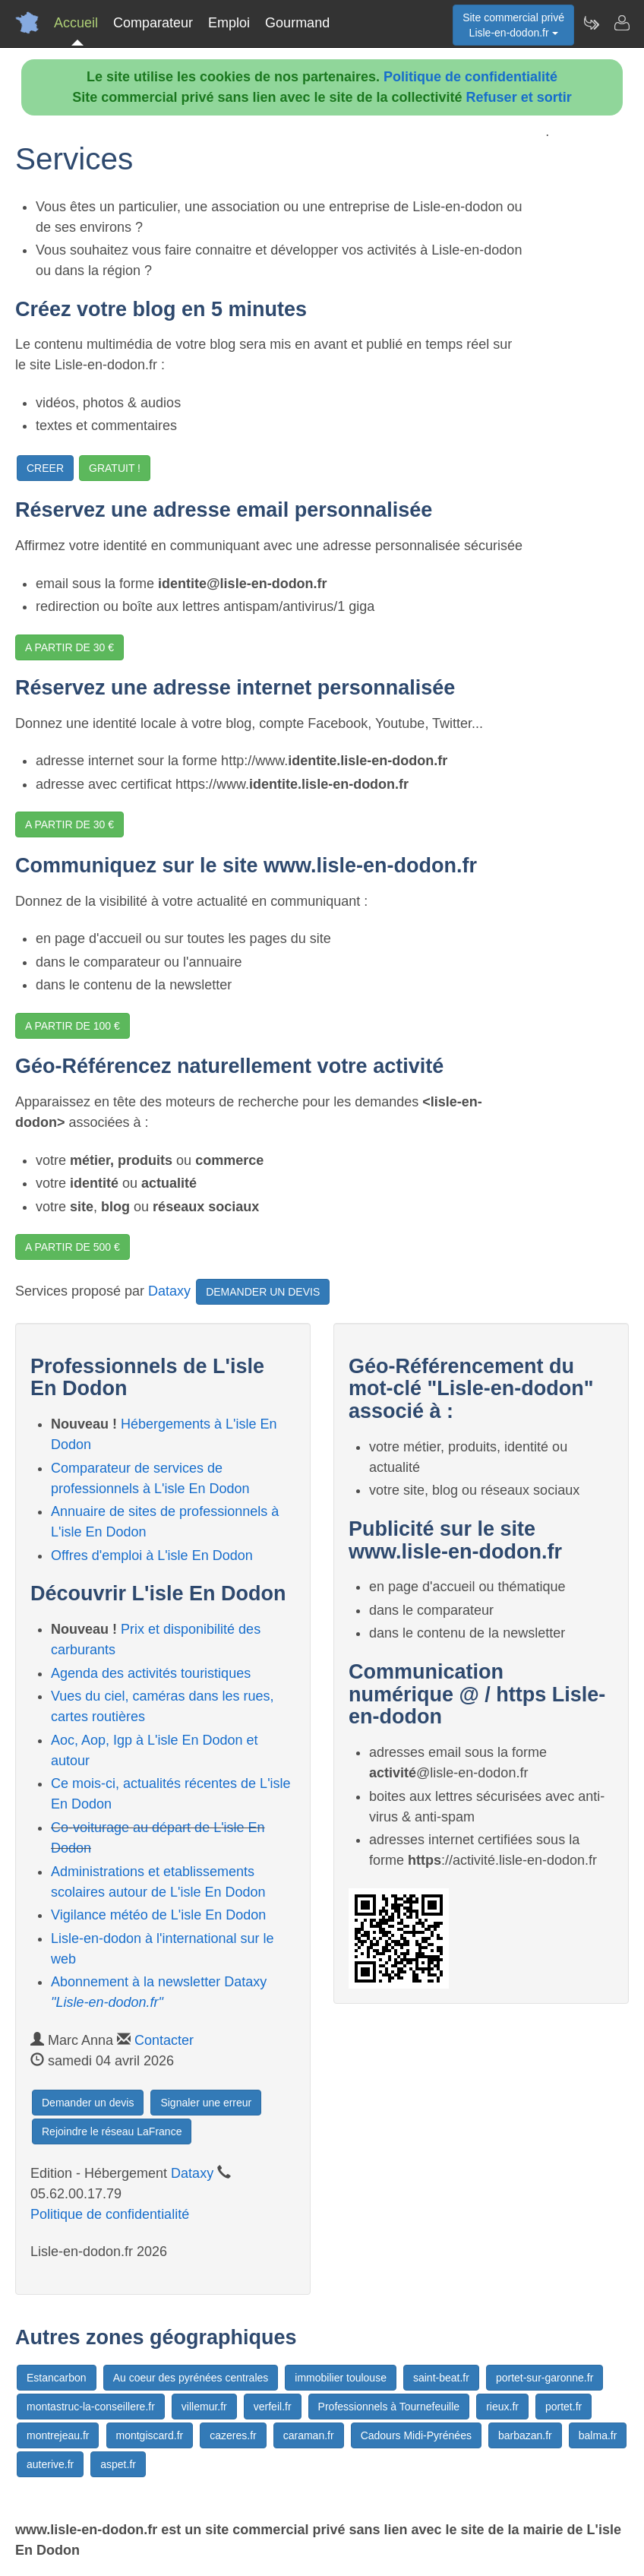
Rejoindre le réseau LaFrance (112, 2131)
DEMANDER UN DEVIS (263, 1292)
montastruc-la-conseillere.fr (91, 2406)
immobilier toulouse (341, 2378)
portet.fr (563, 2406)
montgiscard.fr (150, 2435)
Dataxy (169, 1290)
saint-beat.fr (441, 2378)
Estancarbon (57, 2378)
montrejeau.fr (58, 2435)
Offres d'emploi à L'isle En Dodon (152, 1555)
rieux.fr (502, 2406)
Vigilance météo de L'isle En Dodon (158, 1915)
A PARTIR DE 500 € (72, 1247)
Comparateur (153, 22)
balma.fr (598, 2435)
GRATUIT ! (114, 468)
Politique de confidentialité (470, 76)
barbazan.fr (525, 2435)
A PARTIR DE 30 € (69, 647)
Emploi (229, 22)
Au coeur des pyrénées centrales (191, 2378)
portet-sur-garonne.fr (544, 2378)
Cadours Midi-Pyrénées (416, 2435)
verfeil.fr (273, 2406)
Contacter (164, 2040)
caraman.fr (308, 2435)
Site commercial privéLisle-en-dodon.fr (513, 25)
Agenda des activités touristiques (151, 1673)
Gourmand (297, 22)
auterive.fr (50, 2464)
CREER (45, 468)
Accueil (76, 22)
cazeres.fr (233, 2435)
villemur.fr (204, 2406)
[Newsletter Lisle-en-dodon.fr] (591, 23)
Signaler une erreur (205, 2103)
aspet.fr (118, 2464)
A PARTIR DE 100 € (72, 1026)
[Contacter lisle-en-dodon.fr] (621, 23)
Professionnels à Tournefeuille (389, 2406)
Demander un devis (88, 2103)
